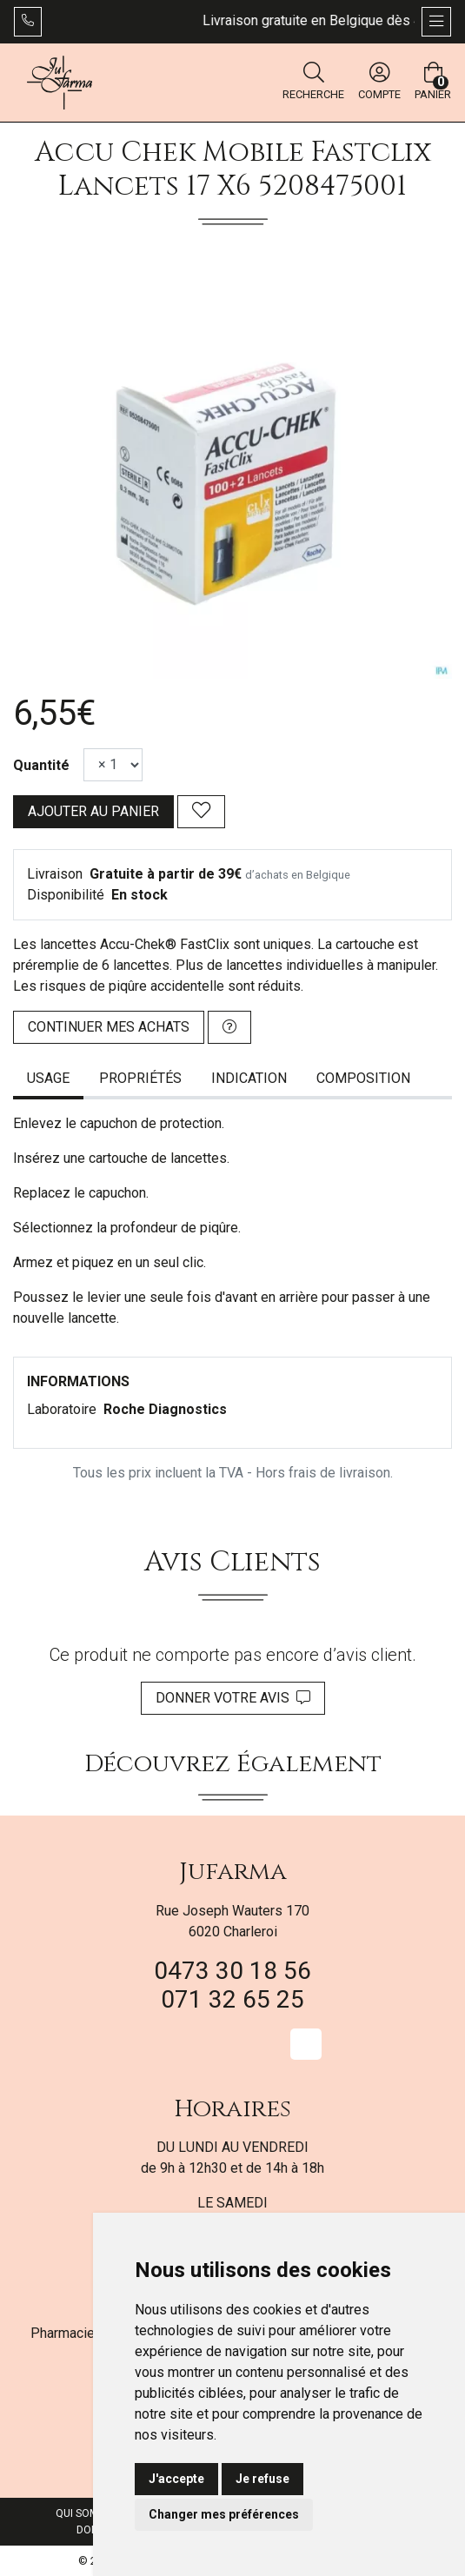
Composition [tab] (363, 1078)
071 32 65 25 (232, 1999)
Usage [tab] (48, 1078)
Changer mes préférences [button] (224, 2514)
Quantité (41, 765)
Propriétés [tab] (140, 1078)
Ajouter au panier (93, 811)
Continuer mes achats (108, 1027)
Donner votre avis (233, 1698)
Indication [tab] (249, 1078)
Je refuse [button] (262, 2479)
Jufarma (233, 1872)
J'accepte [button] (176, 2479)
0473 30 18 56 (232, 1970)
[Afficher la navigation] (436, 22)
